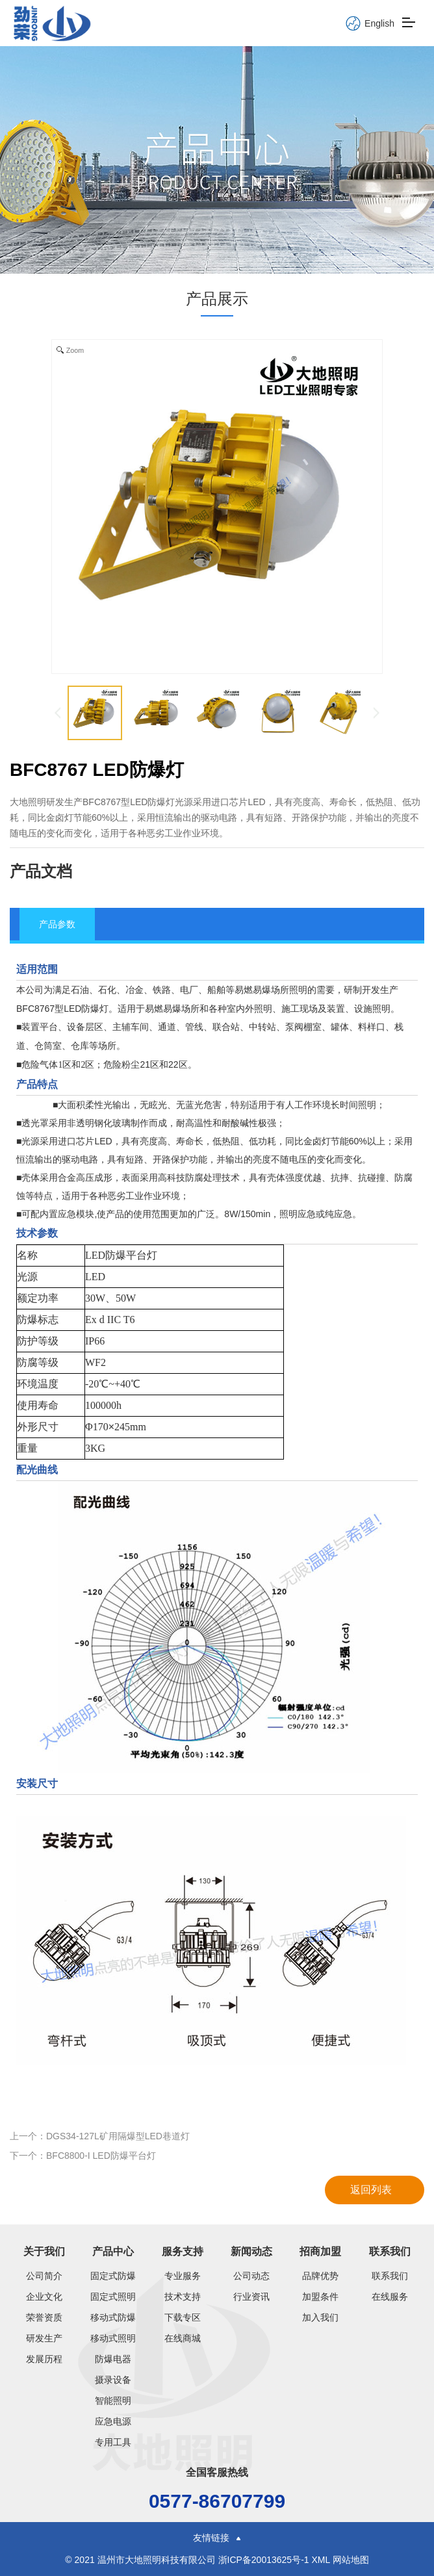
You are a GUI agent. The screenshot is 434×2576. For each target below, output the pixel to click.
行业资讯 (251, 2296)
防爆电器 (113, 2359)
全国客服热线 (217, 2472)
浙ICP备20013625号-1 (265, 2560)
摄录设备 (113, 2380)
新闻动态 (251, 2251)
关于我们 (44, 2251)
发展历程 (44, 2359)
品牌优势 (320, 2276)
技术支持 (182, 2296)
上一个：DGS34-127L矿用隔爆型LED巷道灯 (100, 2136)
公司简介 (44, 2276)
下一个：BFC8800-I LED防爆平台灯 (83, 2155)
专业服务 (182, 2276)
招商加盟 (320, 2251)
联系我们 (390, 2251)
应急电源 (113, 2421)
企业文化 (44, 2296)
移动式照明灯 (113, 2338)
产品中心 (113, 2251)
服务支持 (182, 2251)
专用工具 (113, 2442)
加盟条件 (320, 2296)
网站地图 (351, 2560)
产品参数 (57, 924)
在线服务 (390, 2296)
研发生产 (44, 2338)
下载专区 (182, 2317)
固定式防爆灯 (113, 2276)
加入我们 (320, 2317)
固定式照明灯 (113, 2296)
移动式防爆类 (113, 2317)
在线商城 (182, 2338)
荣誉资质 (44, 2317)
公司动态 (251, 2276)
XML (320, 2560)
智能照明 (113, 2400)
